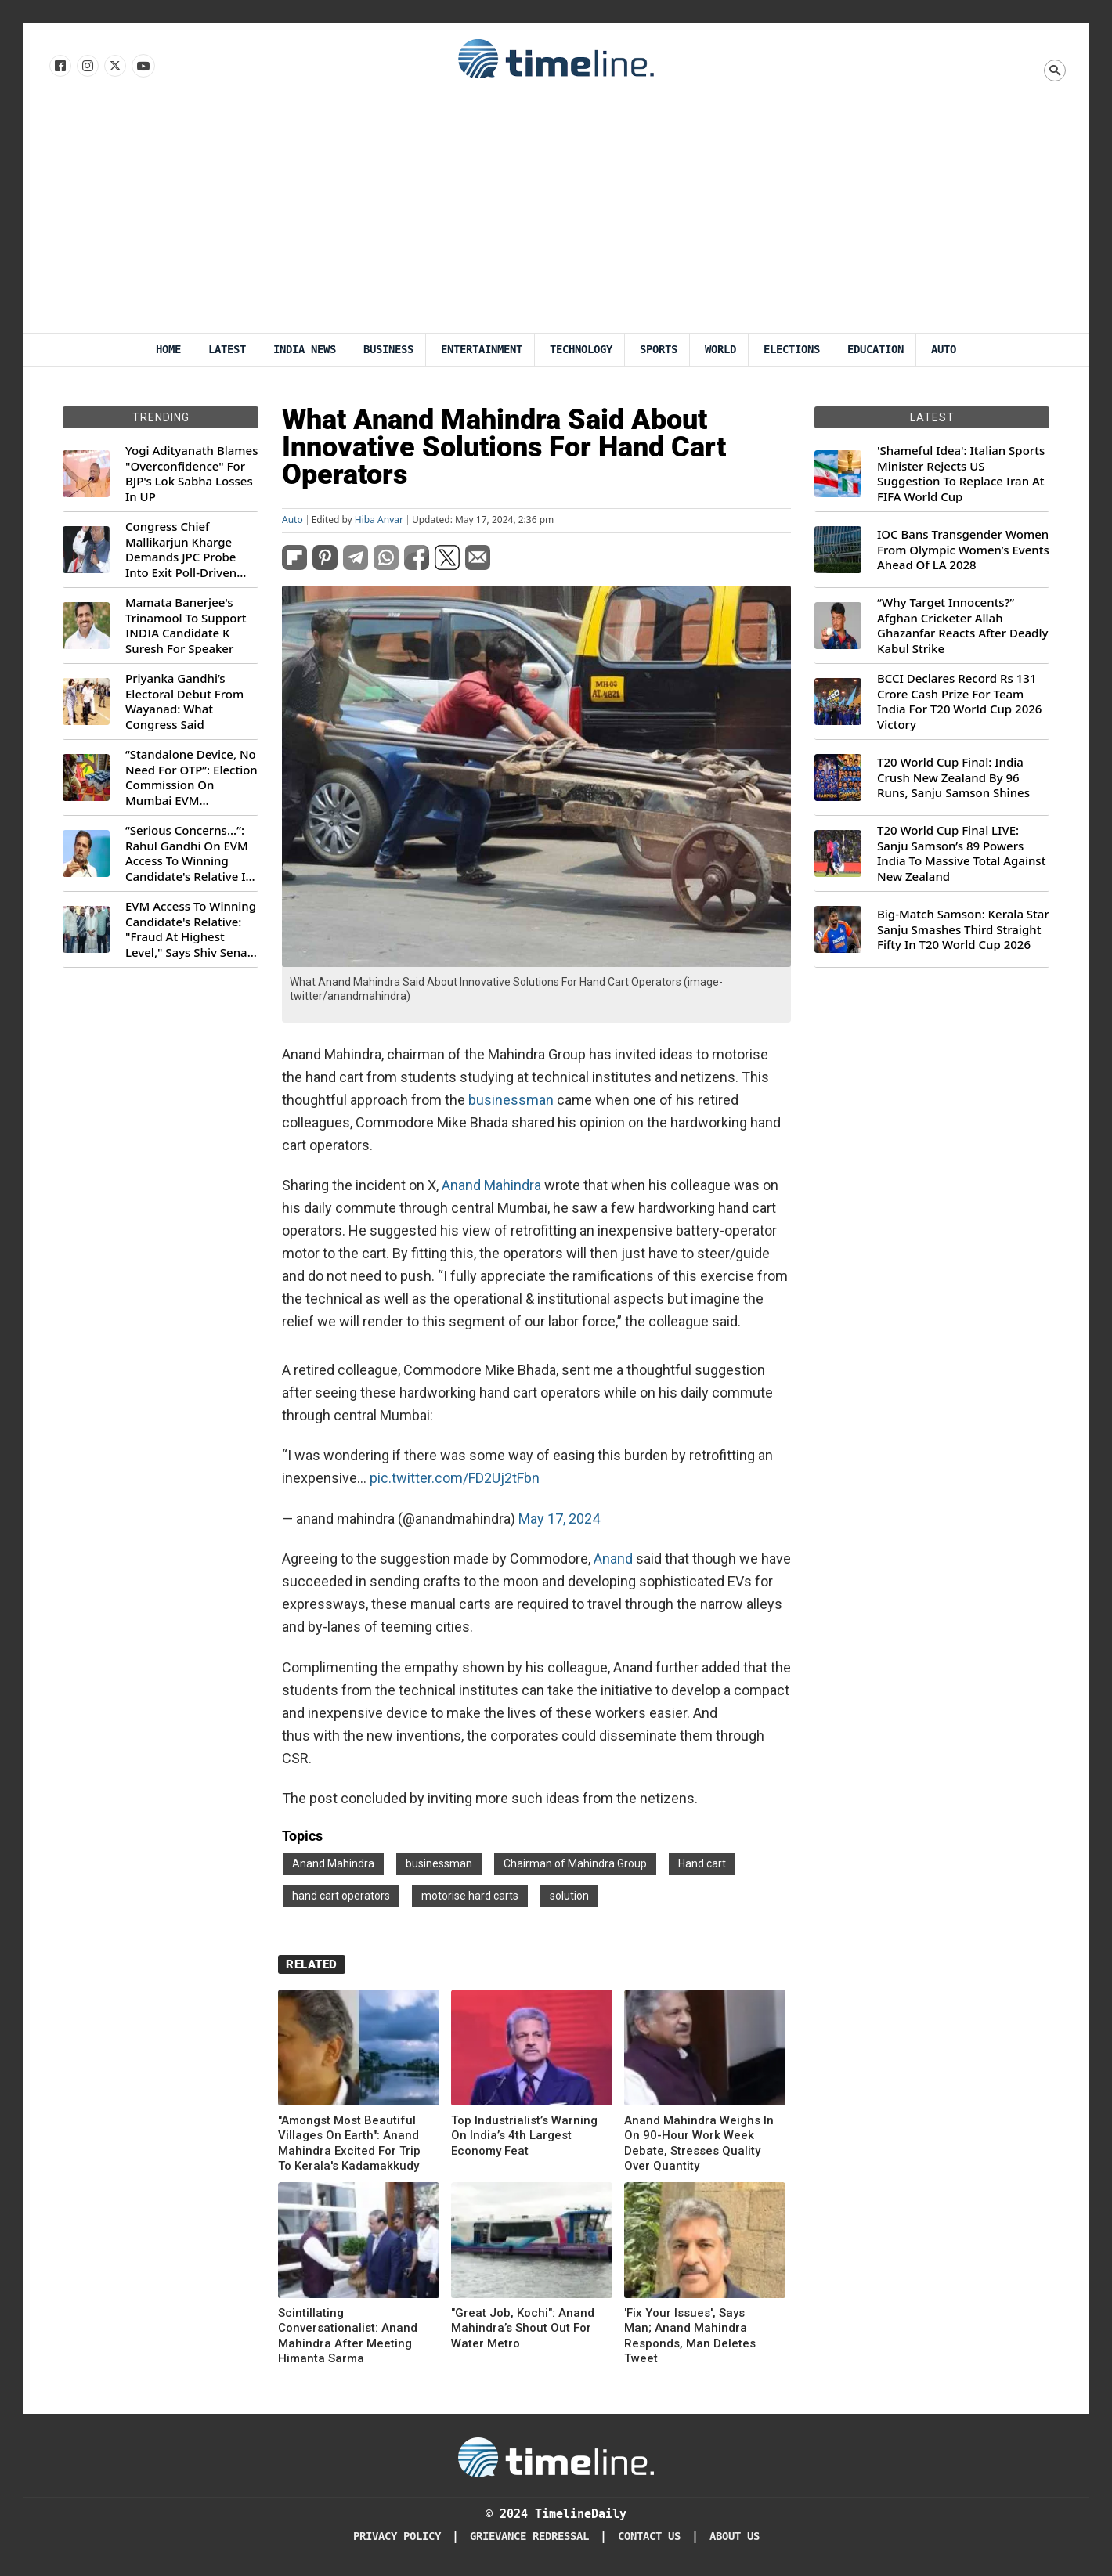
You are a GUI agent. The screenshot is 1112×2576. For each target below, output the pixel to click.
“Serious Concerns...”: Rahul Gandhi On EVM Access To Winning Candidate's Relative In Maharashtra (189, 853)
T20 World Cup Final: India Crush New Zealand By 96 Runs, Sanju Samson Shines (953, 777)
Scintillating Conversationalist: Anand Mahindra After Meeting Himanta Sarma (347, 2336)
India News (304, 349)
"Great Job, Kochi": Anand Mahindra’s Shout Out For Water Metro (522, 2328)
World (720, 349)
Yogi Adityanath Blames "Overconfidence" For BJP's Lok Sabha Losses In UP (191, 473)
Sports (658, 349)
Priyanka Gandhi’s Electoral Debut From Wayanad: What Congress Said (184, 701)
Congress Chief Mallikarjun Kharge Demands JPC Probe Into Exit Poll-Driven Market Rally (180, 549)
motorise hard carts (469, 1895)
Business (388, 349)
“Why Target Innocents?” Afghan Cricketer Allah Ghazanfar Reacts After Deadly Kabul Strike (962, 625)
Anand (613, 1558)
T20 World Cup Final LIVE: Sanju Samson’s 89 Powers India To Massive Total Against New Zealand (961, 853)
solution (569, 1895)
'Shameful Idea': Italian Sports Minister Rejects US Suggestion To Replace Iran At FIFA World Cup (961, 473)
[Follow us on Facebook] (59, 67)
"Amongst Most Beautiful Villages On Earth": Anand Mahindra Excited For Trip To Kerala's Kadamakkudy (349, 2143)
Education (875, 349)
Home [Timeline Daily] (168, 349)
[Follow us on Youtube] (142, 67)
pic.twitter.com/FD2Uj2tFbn (455, 1478)
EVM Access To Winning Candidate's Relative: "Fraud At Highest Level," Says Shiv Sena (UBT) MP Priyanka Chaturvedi (190, 929)
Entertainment (481, 349)
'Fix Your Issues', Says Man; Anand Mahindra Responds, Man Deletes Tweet (690, 2336)
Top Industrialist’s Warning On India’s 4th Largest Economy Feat (524, 2135)
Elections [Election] (792, 349)
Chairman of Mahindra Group (575, 1863)
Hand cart (702, 1863)
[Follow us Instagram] (86, 67)
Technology (581, 349)
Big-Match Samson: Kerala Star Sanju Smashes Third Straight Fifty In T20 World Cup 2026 (963, 929)
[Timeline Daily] (556, 2456)
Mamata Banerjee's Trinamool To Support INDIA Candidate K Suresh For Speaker (186, 625)
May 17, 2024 (559, 1518)
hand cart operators (341, 1895)
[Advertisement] (556, 215)
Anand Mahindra (491, 1185)
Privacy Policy (397, 2536)
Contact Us (649, 2536)
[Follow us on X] (114, 67)
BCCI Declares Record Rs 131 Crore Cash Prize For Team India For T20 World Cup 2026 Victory (959, 701)
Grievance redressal (529, 2536)
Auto (943, 349)
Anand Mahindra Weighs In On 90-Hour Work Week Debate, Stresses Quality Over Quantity (699, 2143)
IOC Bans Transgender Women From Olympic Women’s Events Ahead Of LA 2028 (963, 549)
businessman (511, 1099)
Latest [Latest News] (227, 349)
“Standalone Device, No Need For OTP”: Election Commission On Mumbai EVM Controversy (191, 777)
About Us (734, 2536)
